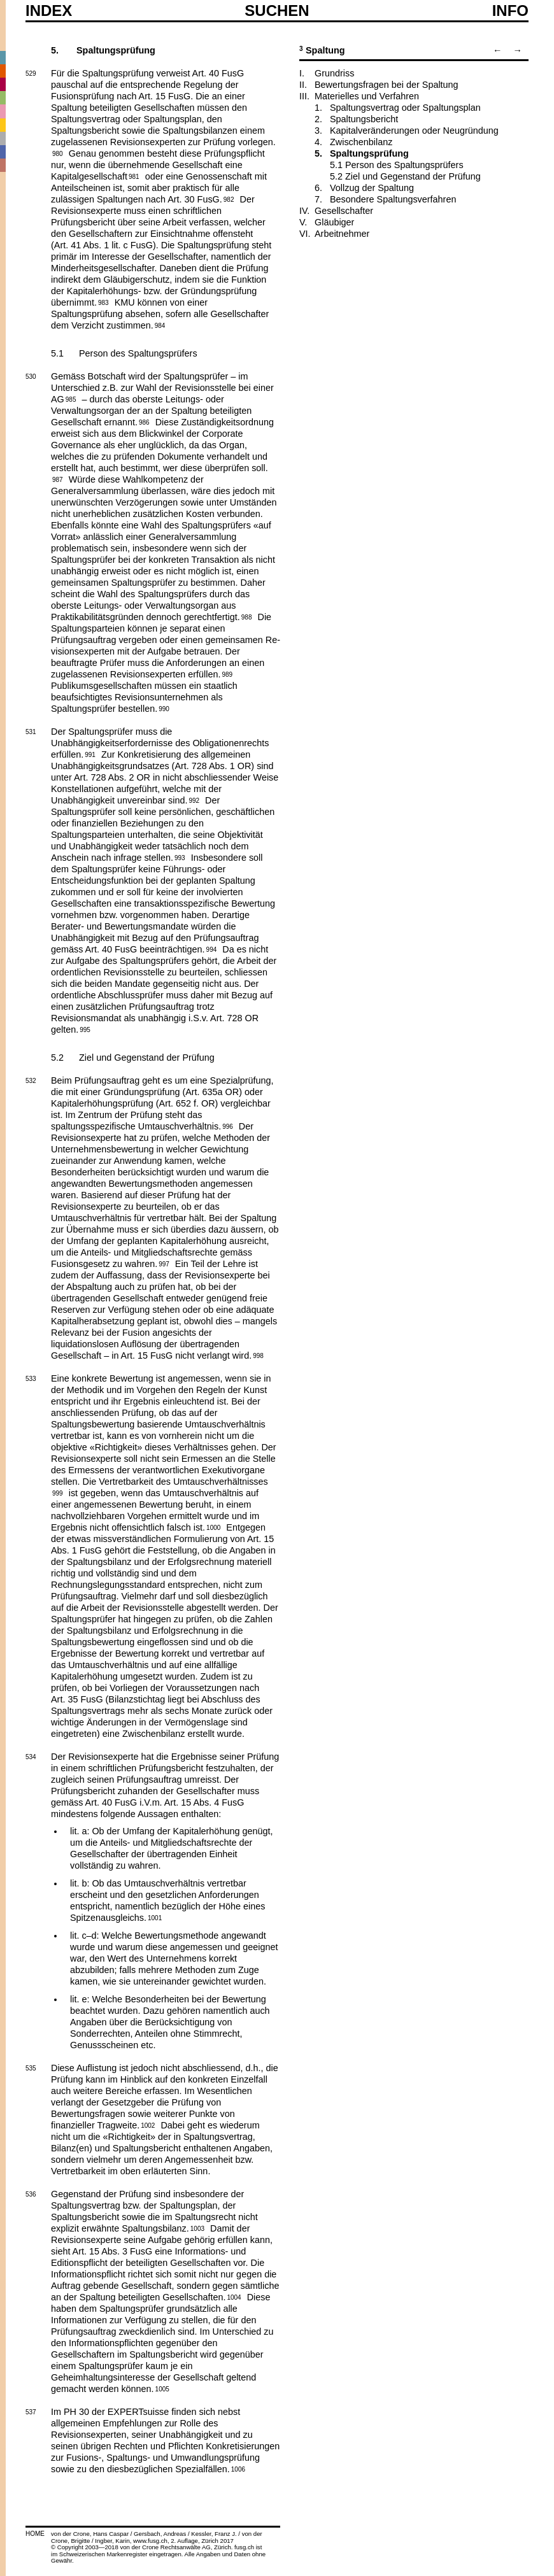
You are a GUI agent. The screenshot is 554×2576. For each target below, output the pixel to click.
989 (227, 673)
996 (227, 1125)
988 (246, 616)
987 (57, 478)
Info (510, 10)
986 (144, 421)
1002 (148, 2124)
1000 (213, 1526)
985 (71, 398)
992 (193, 799)
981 (134, 175)
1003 (197, 2227)
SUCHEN (277, 10)
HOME (35, 2533)
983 (103, 301)
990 (164, 708)
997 (164, 1263)
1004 (234, 2296)
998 (258, 1354)
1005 (162, 2388)
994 (211, 948)
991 (90, 753)
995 (85, 1028)
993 (179, 857)
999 (57, 1492)
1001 (155, 1917)
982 (229, 198)
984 (160, 324)
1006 (238, 2468)
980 (57, 152)
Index (48, 10)
